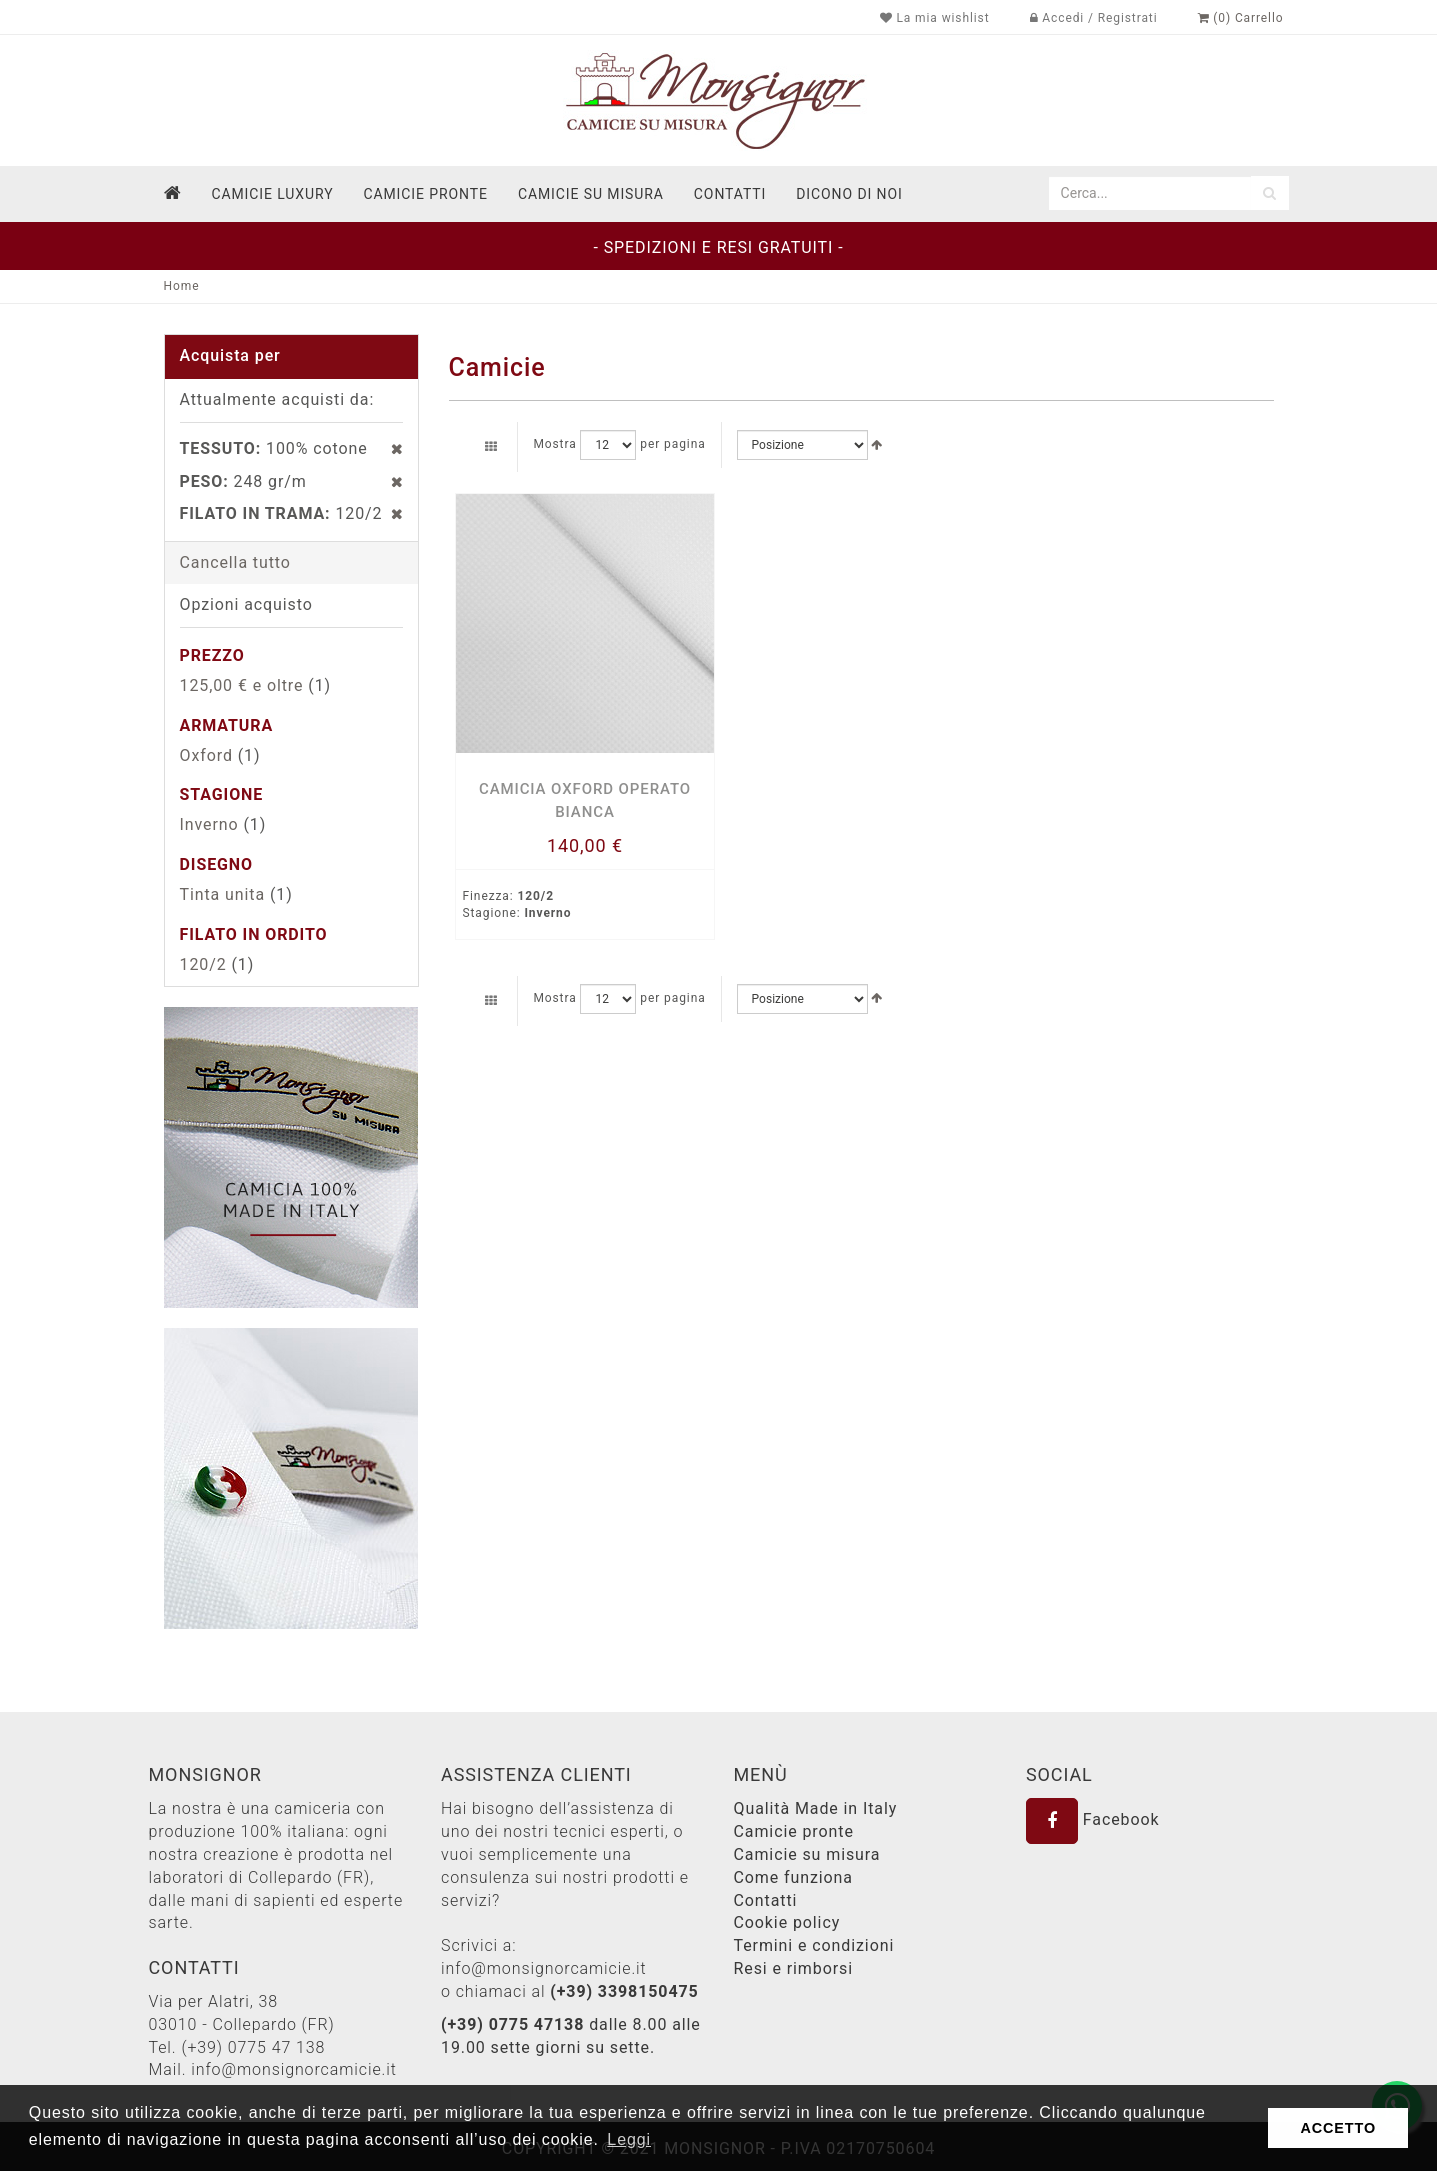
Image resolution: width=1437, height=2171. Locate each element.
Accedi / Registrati (1094, 18)
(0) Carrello (1241, 18)
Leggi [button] (629, 2139)
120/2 (203, 964)
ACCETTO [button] (1338, 2128)
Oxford (206, 755)
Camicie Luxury (272, 194)
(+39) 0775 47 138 (253, 2047)
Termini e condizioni (814, 1945)
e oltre (242, 685)
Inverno (209, 824)
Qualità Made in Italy (816, 1808)
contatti (730, 194)
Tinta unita (223, 894)
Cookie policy (787, 1922)
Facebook (1093, 1819)
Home (182, 286)
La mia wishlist (935, 18)
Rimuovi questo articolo (386, 449)
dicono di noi (849, 194)
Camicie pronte (425, 194)
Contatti (766, 1900)
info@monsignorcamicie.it (294, 2069)
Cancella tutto (235, 562)
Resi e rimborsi (793, 1968)
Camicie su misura (591, 194)
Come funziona (793, 1877)
